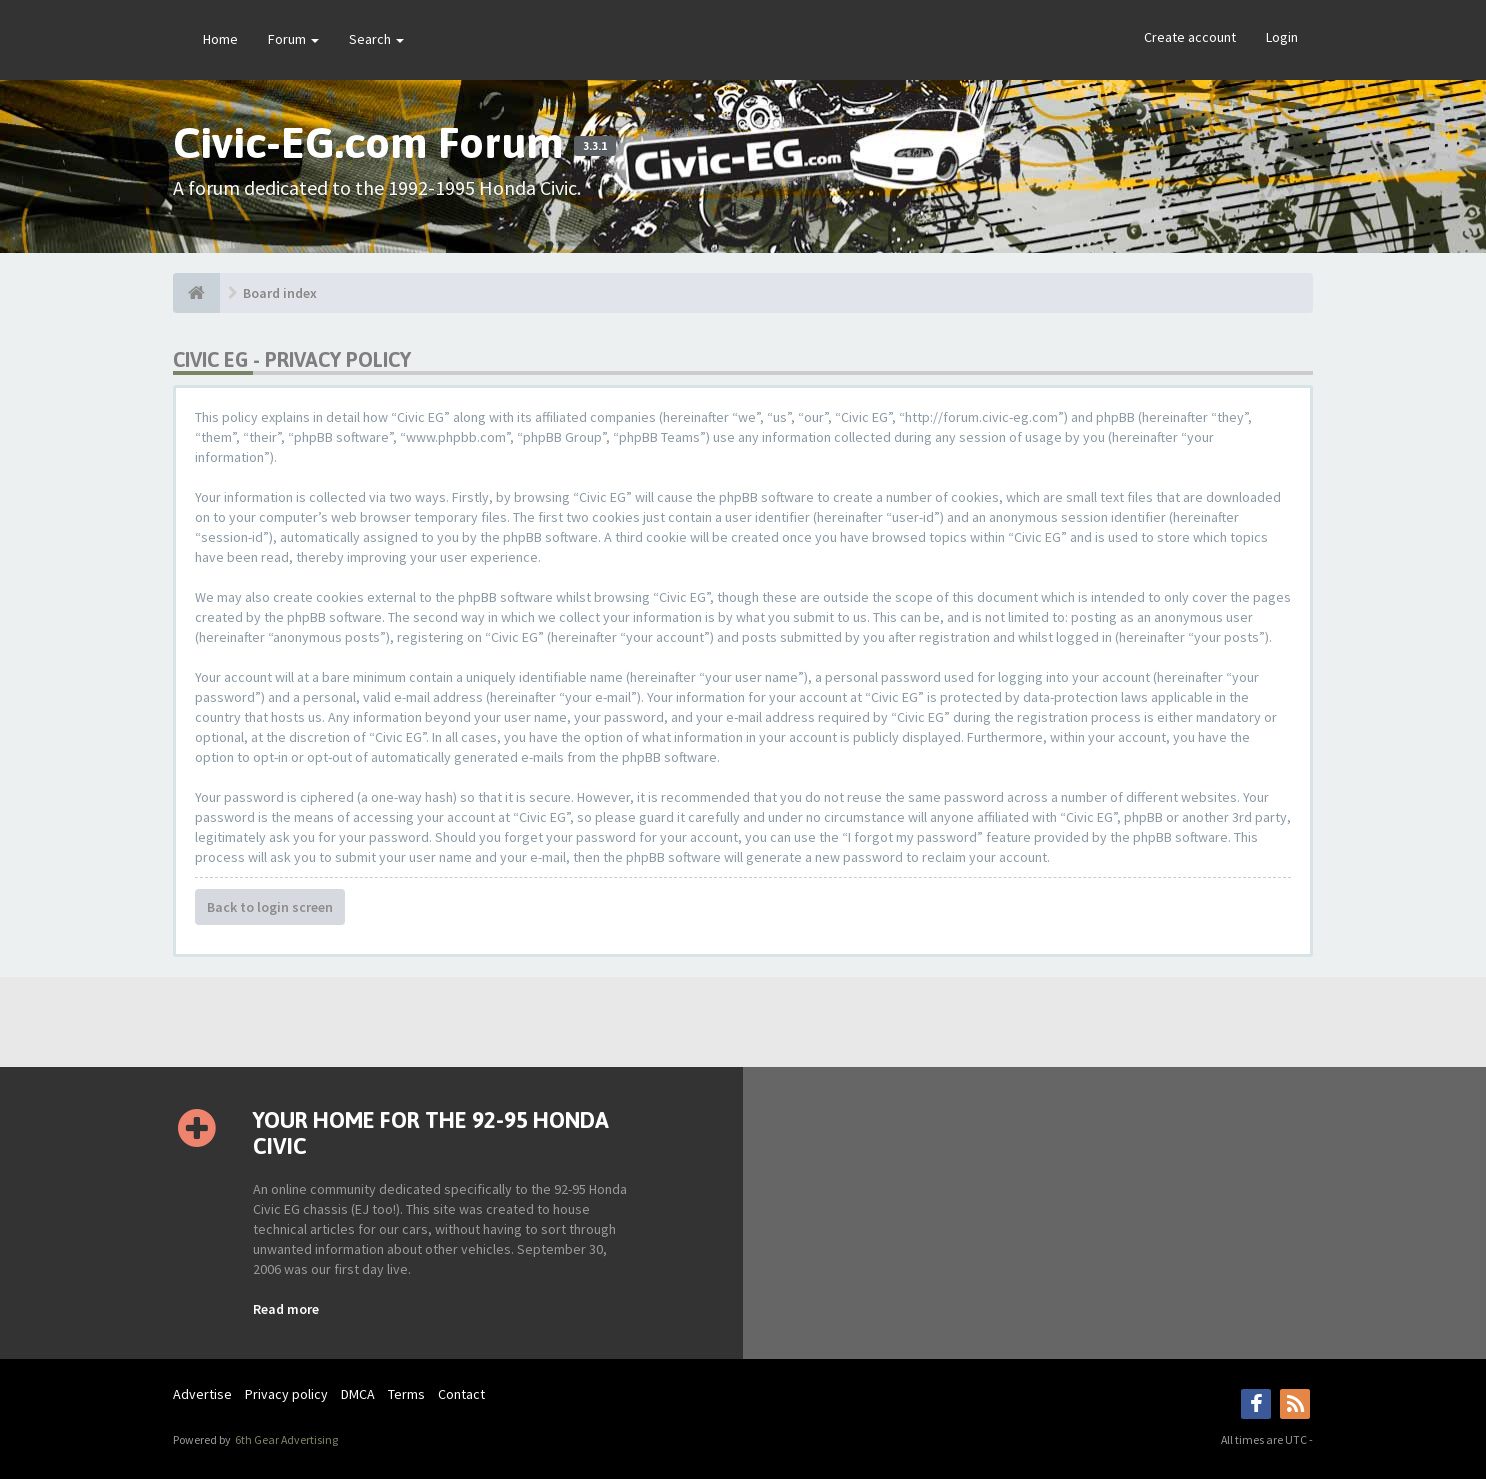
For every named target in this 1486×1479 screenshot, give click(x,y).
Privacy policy (286, 1394)
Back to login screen (270, 907)
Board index (280, 293)
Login (1282, 37)
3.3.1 (595, 146)
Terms (406, 1394)
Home (220, 39)
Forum (293, 39)
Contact (461, 1394)
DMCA (358, 1394)
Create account (1190, 37)
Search (376, 39)
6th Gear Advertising (285, 1439)
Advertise (202, 1394)
